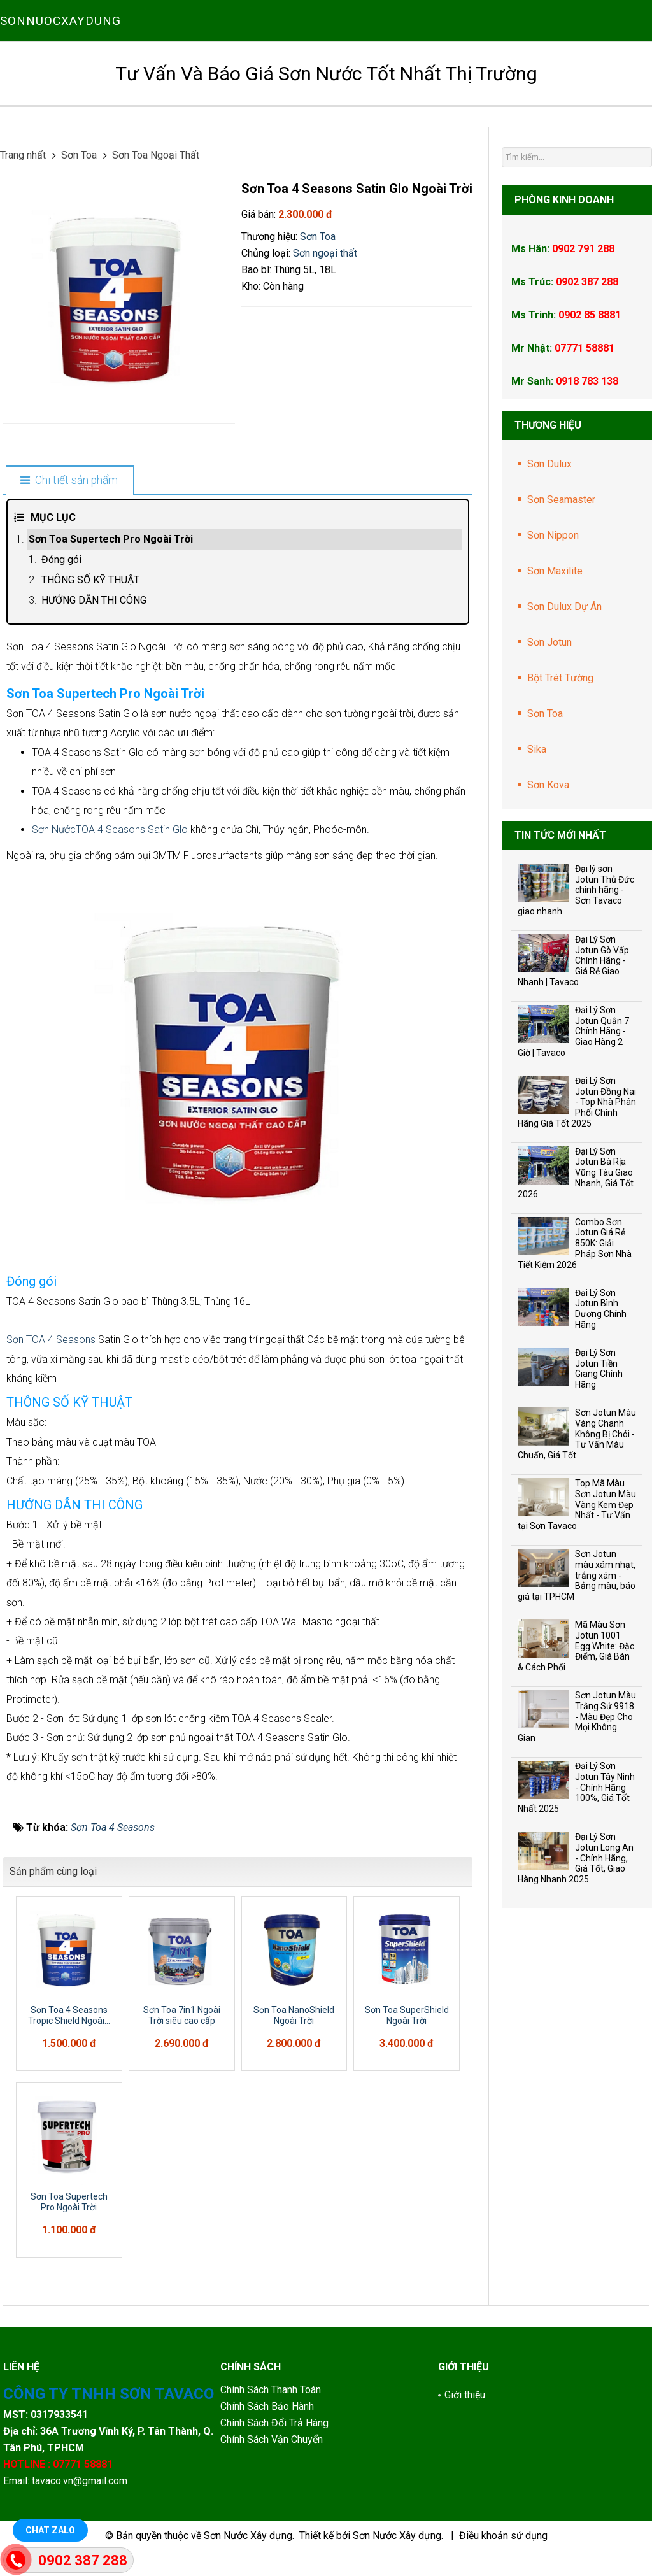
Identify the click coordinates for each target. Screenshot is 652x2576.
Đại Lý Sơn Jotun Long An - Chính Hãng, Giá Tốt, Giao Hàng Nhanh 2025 (576, 1858)
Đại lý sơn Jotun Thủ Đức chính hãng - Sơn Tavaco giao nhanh (576, 890)
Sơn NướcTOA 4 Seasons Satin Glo (110, 829)
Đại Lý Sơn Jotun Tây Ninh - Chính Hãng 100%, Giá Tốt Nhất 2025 (576, 1787)
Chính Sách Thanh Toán (270, 2390)
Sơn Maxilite (555, 571)
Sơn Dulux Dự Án (564, 607)
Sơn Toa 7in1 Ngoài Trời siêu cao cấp (181, 2015)
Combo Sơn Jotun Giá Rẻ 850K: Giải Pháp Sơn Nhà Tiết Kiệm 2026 (575, 1243)
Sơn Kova (548, 785)
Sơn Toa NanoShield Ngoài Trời (293, 2015)
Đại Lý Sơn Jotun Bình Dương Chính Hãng (601, 1309)
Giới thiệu (464, 2395)
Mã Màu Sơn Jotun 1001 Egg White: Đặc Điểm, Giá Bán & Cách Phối (576, 1645)
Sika (536, 749)
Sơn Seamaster (561, 500)
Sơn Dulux (549, 464)
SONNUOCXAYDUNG (60, 20)
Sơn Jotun (549, 642)
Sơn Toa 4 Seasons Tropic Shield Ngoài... (69, 2015)
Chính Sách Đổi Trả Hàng (275, 2423)
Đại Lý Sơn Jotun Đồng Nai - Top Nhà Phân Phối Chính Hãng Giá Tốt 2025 (577, 1102)
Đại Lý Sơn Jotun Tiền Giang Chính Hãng (599, 1369)
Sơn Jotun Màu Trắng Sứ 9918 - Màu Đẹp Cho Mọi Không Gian (577, 1716)
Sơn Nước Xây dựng (248, 2536)
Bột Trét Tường (560, 678)
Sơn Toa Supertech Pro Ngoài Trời (111, 539)
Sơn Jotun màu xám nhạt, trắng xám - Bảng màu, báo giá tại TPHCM (576, 1575)
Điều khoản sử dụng (503, 2536)
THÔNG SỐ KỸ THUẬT (90, 580)
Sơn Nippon (553, 535)
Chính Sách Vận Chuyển (271, 2439)
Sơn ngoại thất (325, 253)
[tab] (69, 481)
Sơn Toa (318, 237)
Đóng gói (61, 559)
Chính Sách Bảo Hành (268, 2406)
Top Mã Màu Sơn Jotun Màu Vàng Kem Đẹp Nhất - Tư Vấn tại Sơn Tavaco (577, 1504)
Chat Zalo (50, 2530)
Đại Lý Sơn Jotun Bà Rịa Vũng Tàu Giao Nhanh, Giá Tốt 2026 (576, 1172)
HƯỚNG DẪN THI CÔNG (93, 600)
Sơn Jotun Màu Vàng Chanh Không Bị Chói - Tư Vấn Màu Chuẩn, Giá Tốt (577, 1433)
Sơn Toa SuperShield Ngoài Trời (407, 2015)
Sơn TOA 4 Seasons (52, 1340)
